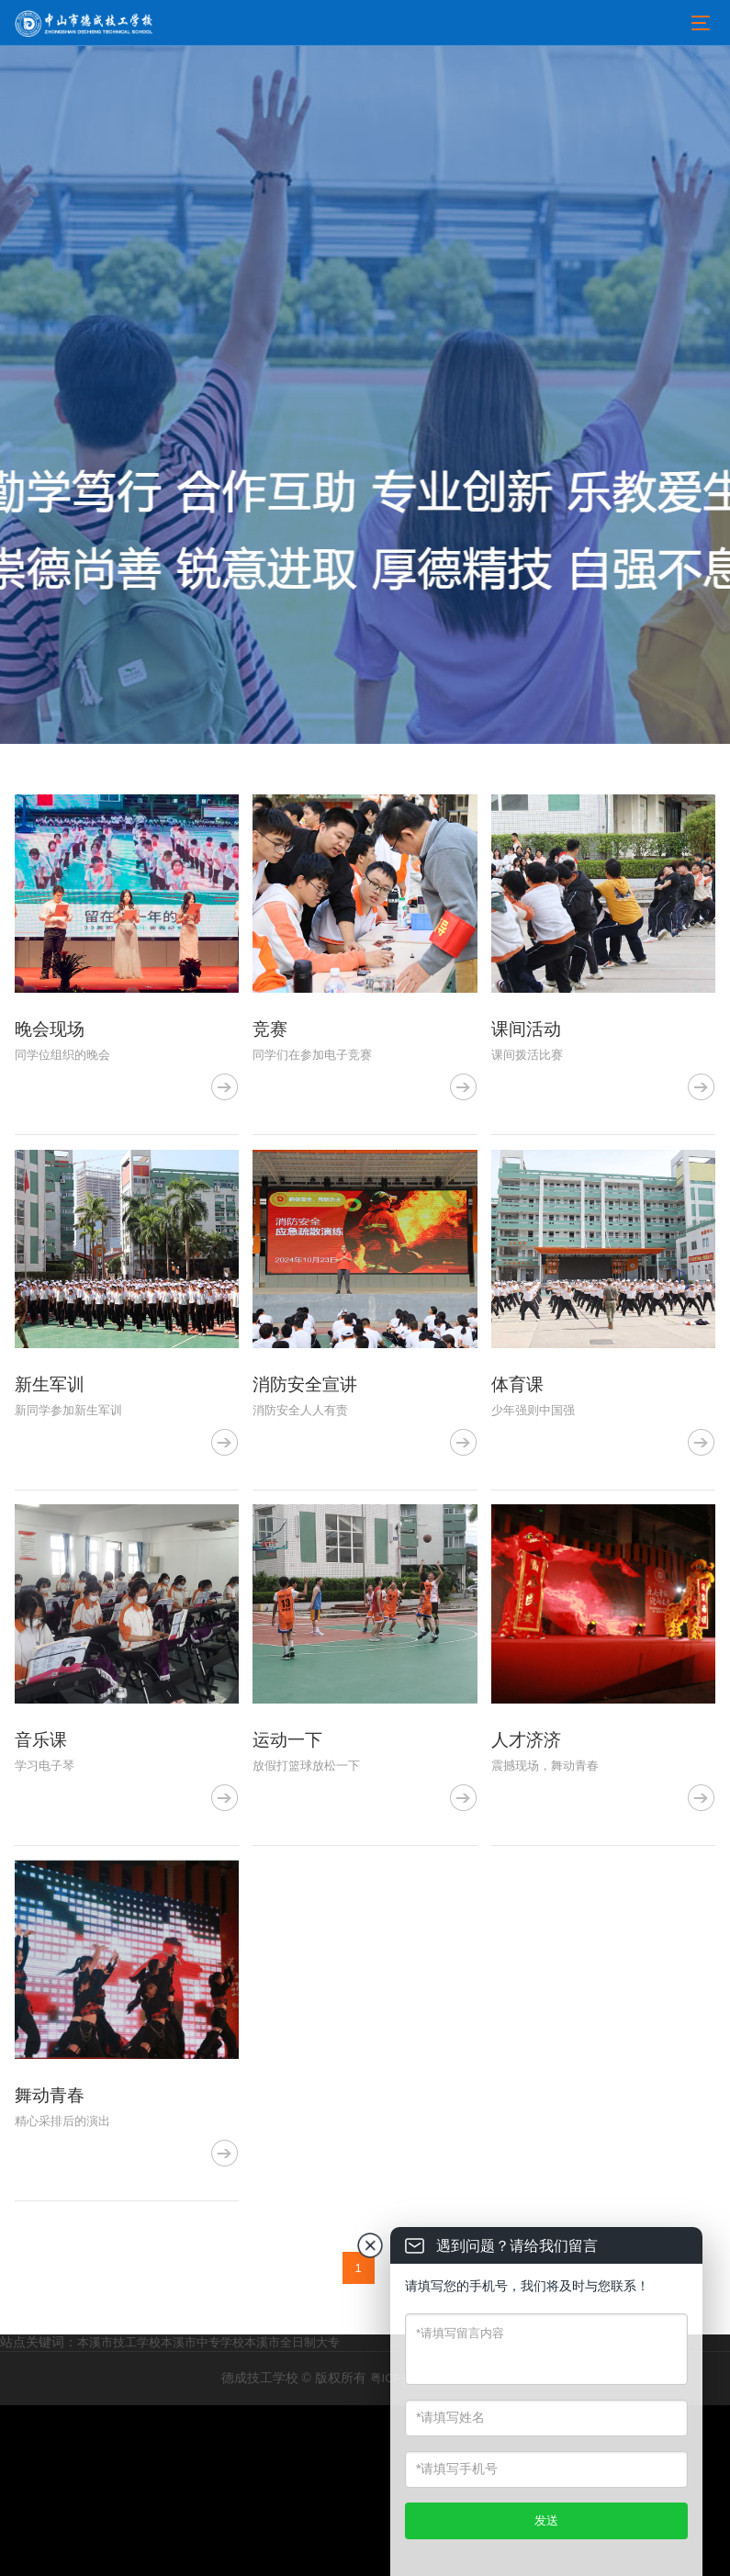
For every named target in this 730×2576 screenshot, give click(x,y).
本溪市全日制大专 (292, 2513)
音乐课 (42, 1869)
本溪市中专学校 (202, 2513)
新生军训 (51, 1470)
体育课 (518, 1470)
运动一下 (289, 1869)
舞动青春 (51, 2266)
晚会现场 (51, 1073)
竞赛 (271, 1073)
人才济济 (528, 1869)
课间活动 (528, 1073)
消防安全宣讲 (308, 1470)
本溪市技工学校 (119, 2513)
